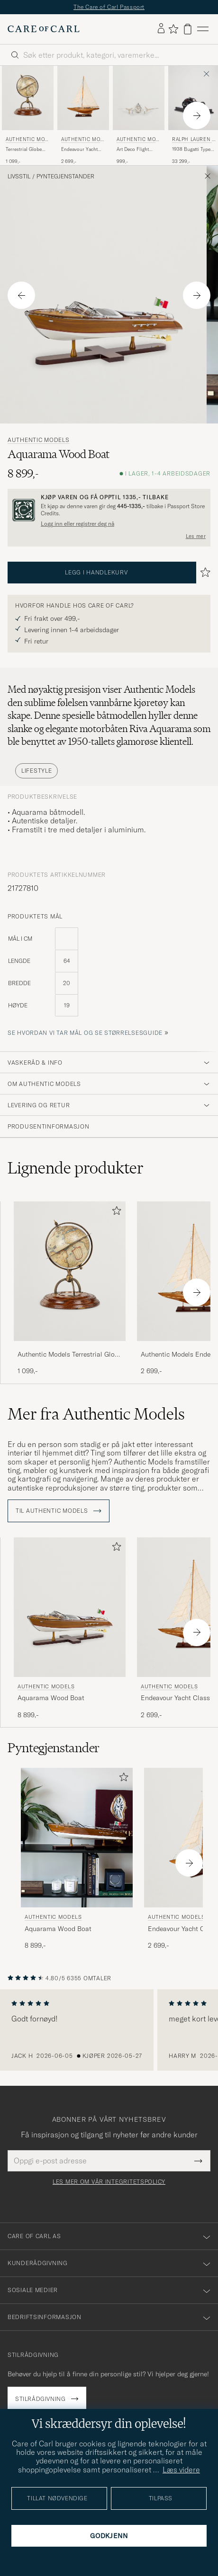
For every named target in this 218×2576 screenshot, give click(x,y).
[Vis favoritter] (173, 29)
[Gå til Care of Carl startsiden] (44, 29)
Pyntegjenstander (65, 176)
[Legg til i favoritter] (114, 1212)
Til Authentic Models (58, 1511)
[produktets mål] (109, 977)
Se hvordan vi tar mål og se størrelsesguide (85, 1032)
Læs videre (181, 2469)
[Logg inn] (161, 29)
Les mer (196, 536)
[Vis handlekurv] (187, 29)
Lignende (76, 1168)
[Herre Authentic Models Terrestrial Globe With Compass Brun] (28, 98)
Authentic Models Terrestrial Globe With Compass (70, 1354)
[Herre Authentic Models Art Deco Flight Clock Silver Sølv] (138, 98)
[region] (109, 2030)
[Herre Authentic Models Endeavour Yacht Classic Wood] (83, 98)
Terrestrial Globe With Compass (24, 149)
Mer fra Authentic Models (96, 1414)
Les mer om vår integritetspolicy (109, 2182)
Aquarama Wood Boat (51, 1698)
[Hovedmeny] (202, 29)
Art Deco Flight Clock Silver (133, 149)
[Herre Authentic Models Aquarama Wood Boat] (70, 1607)
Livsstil (19, 176)
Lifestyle (36, 770)
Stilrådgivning (40, 2398)
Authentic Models (27, 140)
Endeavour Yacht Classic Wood (79, 149)
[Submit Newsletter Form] (198, 2160)
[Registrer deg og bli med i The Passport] (109, 510)
